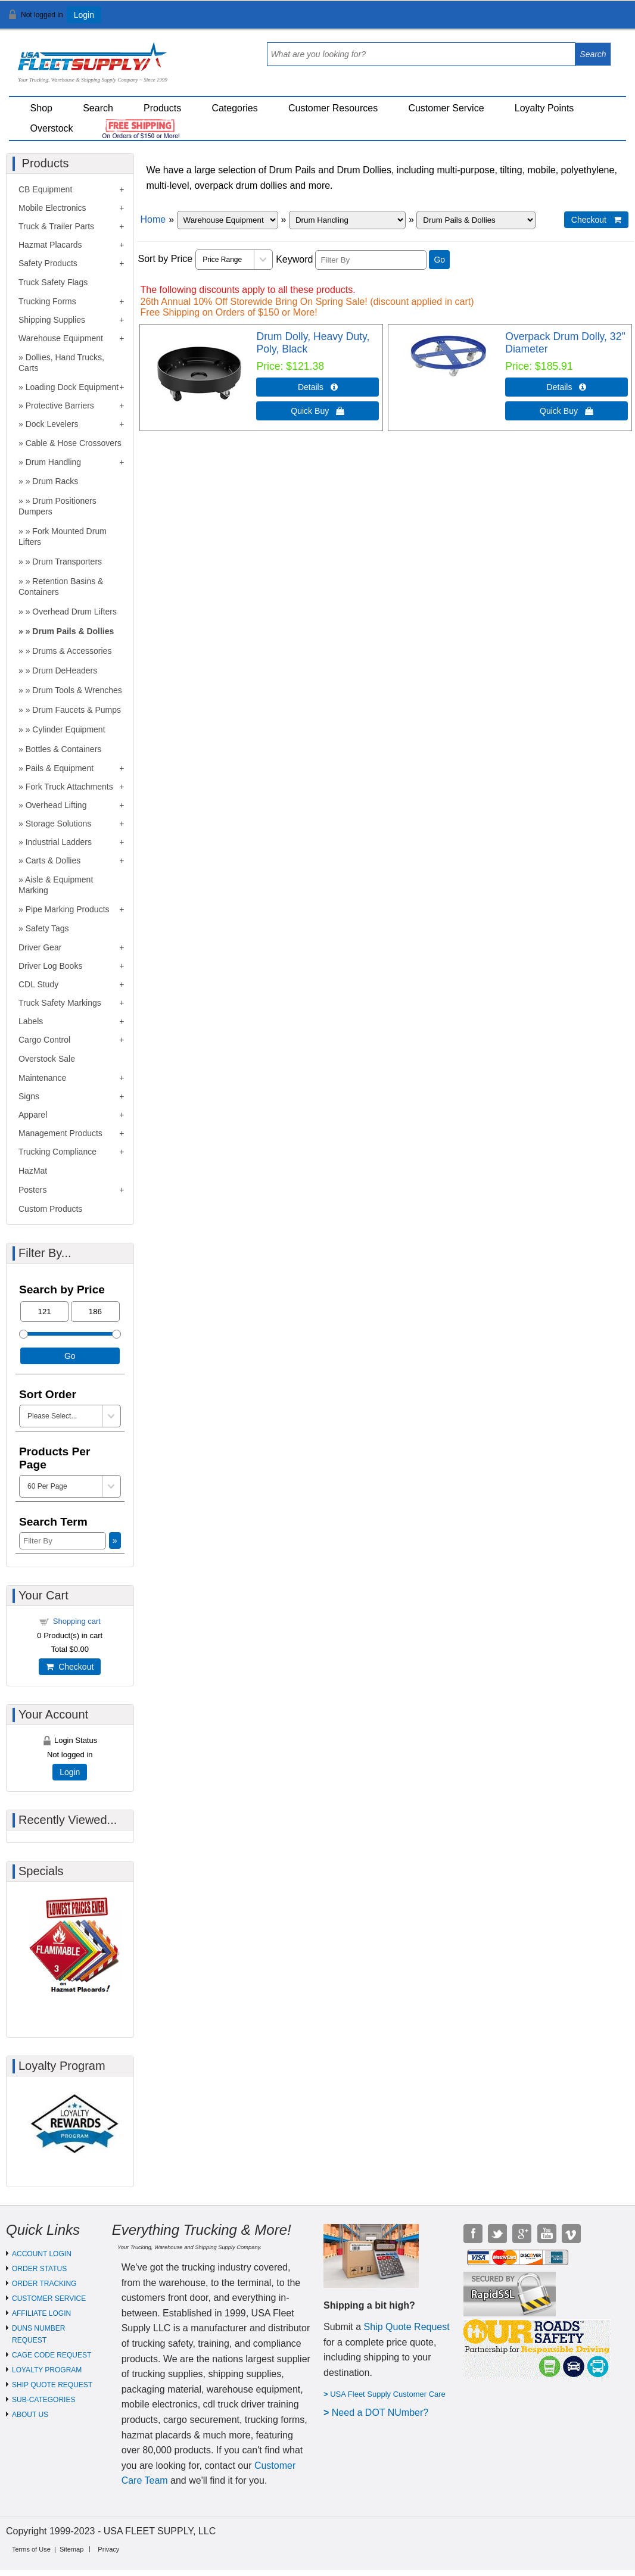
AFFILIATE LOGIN (41, 2313)
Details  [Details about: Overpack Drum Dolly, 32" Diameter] (567, 387)
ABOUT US (30, 2414)
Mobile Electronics (52, 208)
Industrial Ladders (59, 842)
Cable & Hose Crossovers (74, 443)
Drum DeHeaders (64, 670)
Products (162, 108)
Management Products (60, 1133)
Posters (32, 1190)
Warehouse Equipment (60, 338)
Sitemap (71, 2549)
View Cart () (588, 20)
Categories (234, 108)
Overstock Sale (46, 1059)
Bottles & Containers (64, 749)
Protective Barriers (60, 405)
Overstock (51, 128)
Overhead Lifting (56, 805)
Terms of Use (31, 2549)
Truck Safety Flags (53, 282)
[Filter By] (371, 260)
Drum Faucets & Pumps (76, 710)
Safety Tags (47, 928)
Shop (41, 108)
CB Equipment (45, 189)
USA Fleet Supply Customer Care (388, 2394)
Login (84, 15)
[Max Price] (95, 1311)
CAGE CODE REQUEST (51, 2355)
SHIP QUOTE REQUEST (52, 2385)
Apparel (32, 1114)
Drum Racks (55, 481)
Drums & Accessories (71, 651)
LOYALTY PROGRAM (47, 2370)
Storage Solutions (59, 823)
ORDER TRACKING (44, 2283)
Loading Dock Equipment (72, 387)
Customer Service (446, 108)
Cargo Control (44, 1039)
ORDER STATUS (39, 2269)
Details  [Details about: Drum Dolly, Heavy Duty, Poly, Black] (318, 387)
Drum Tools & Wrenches (77, 690)
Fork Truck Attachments (69, 786)
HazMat (32, 1170)
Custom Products (50, 1209)
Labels (30, 1021)
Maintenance (42, 1078)
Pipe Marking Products (68, 909)
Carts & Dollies (53, 860)
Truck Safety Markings (59, 1003)
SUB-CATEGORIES (43, 2400)
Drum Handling (53, 462)
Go (439, 259)
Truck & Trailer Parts (56, 226)
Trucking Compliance (57, 1151)
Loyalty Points (544, 108)
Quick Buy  (317, 411)
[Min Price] (44, 1311)
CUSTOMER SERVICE (49, 2298)
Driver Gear (39, 947)
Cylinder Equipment (68, 729)
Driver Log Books (50, 966)
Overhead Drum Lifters (74, 611)
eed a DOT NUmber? (383, 2412)
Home (153, 219)
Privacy (108, 2549)
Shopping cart (77, 1621)
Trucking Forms (47, 301)
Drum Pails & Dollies (73, 631)
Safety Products (47, 263)
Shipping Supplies (51, 320)
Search (98, 108)
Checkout (70, 1667)
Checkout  (596, 220)
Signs (28, 1096)
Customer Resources (333, 108)
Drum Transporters (67, 561)
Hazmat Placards (50, 245)
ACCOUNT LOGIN (41, 2254)
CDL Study (38, 984)
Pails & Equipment (60, 768)
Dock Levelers (52, 424)
